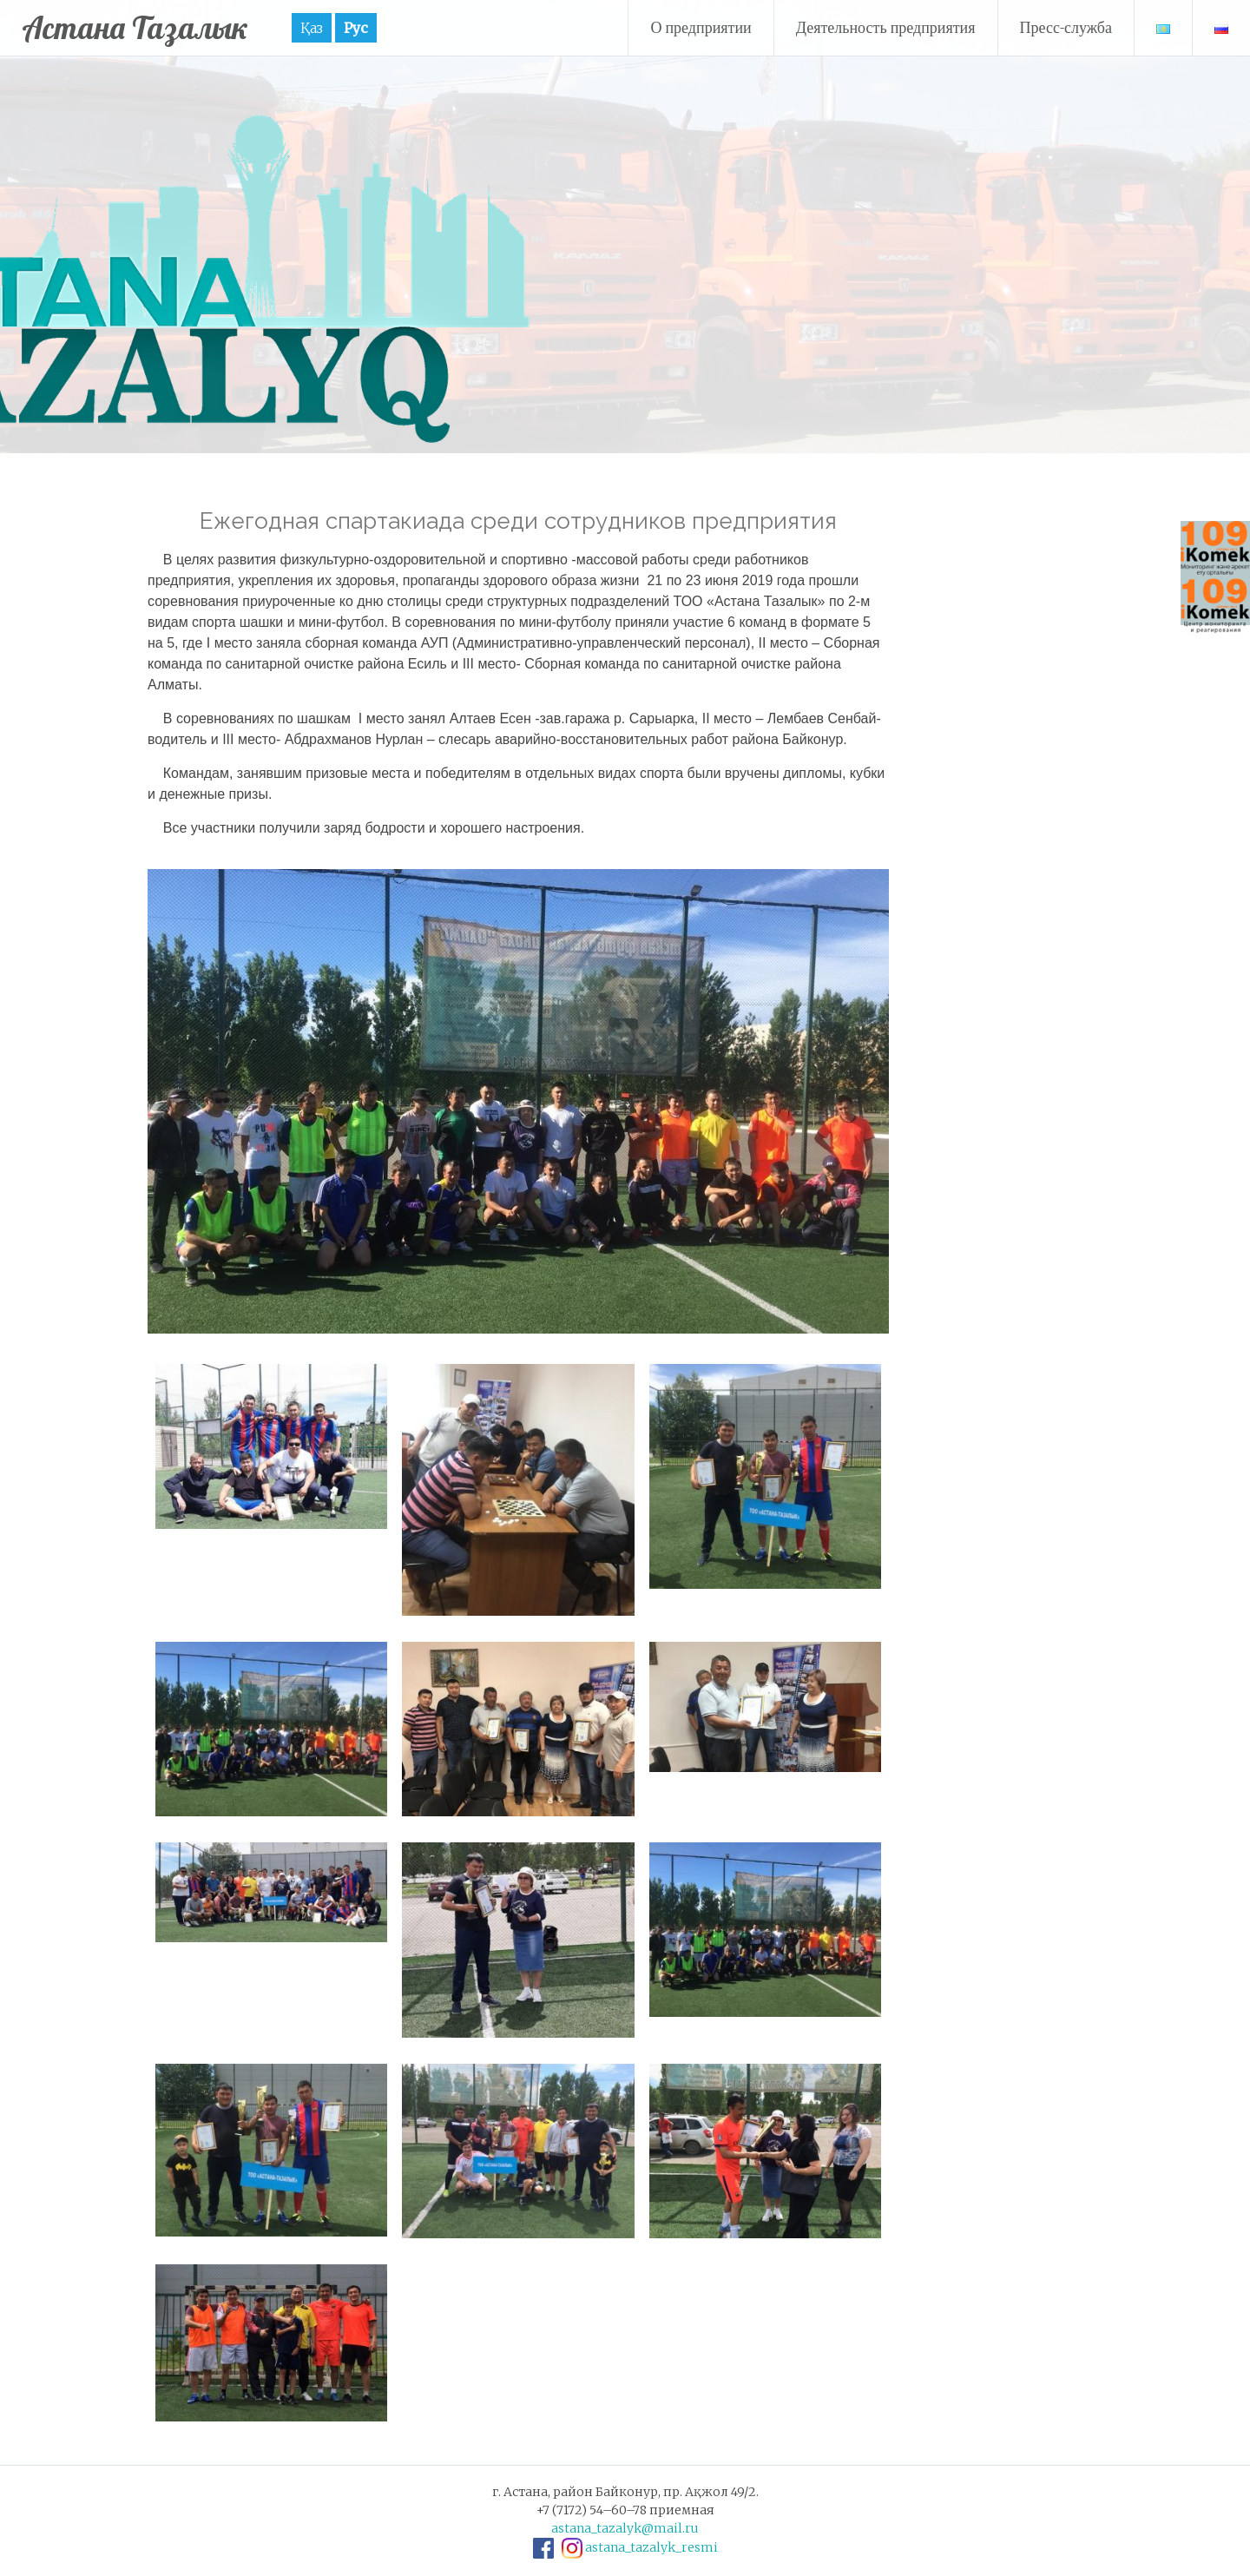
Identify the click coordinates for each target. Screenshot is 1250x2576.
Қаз (315, 27)
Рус (359, 27)
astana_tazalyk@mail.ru (625, 2528)
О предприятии (700, 27)
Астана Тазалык (137, 27)
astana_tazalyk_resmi (651, 2547)
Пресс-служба (1066, 27)
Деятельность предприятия (886, 27)
